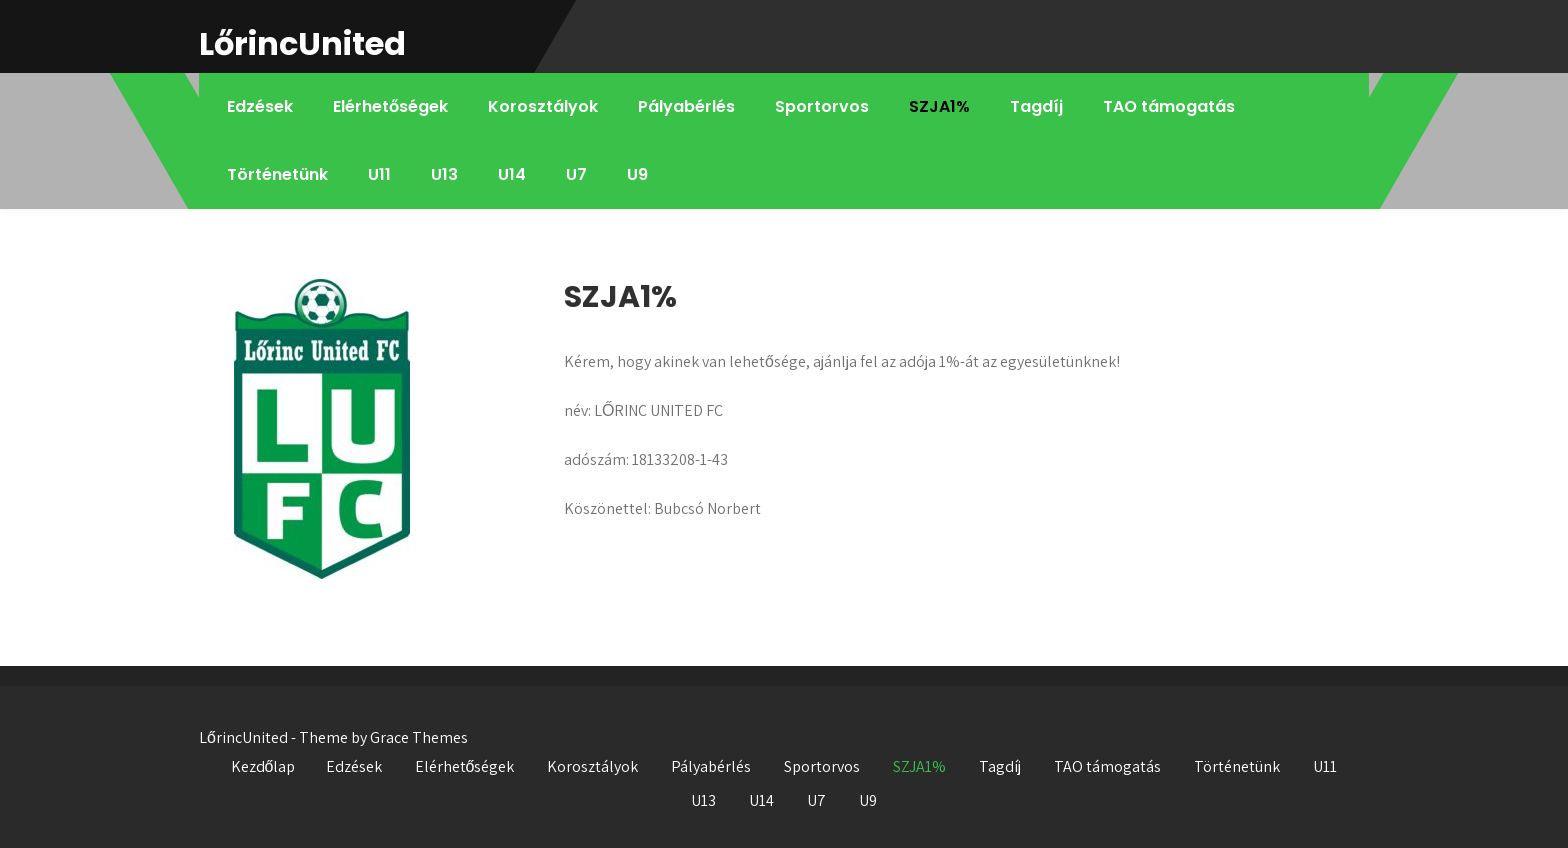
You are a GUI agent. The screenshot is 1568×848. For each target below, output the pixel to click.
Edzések (260, 106)
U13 (444, 174)
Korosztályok (543, 106)
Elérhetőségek (390, 106)
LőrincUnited (302, 43)
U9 (637, 174)
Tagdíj (1036, 106)
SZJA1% (939, 106)
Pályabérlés (686, 106)
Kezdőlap (263, 766)
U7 (576, 174)
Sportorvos (822, 106)
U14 (512, 174)
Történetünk (277, 174)
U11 (379, 174)
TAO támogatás (1169, 106)
